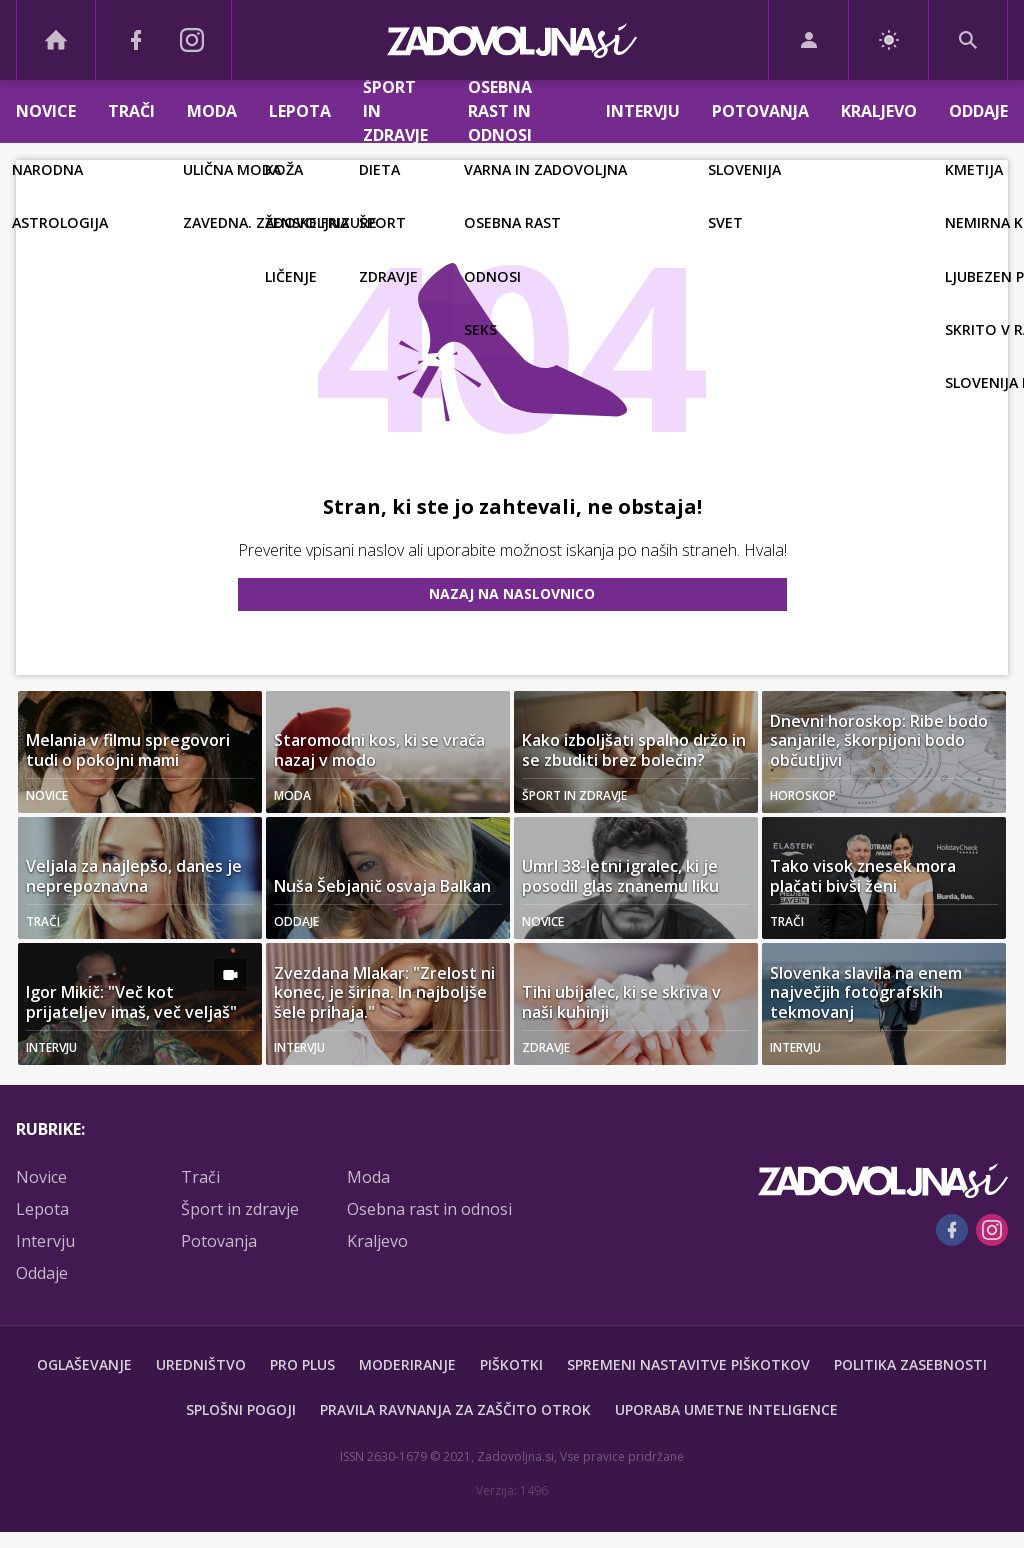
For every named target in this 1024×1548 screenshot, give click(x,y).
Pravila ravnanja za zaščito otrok (455, 1409)
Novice (46, 111)
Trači (131, 111)
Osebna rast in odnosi (500, 111)
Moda (212, 111)
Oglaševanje (84, 1364)
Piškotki (511, 1364)
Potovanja (760, 111)
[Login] (808, 40)
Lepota (300, 111)
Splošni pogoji (241, 1409)
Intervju (643, 111)
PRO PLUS (302, 1364)
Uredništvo (201, 1364)
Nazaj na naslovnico (512, 593)
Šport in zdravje (395, 111)
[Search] (968, 40)
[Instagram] (192, 40)
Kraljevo (879, 111)
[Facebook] (136, 40)
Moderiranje (407, 1364)
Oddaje (978, 111)
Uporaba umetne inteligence (726, 1409)
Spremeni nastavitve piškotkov (688, 1364)
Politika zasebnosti (910, 1364)
